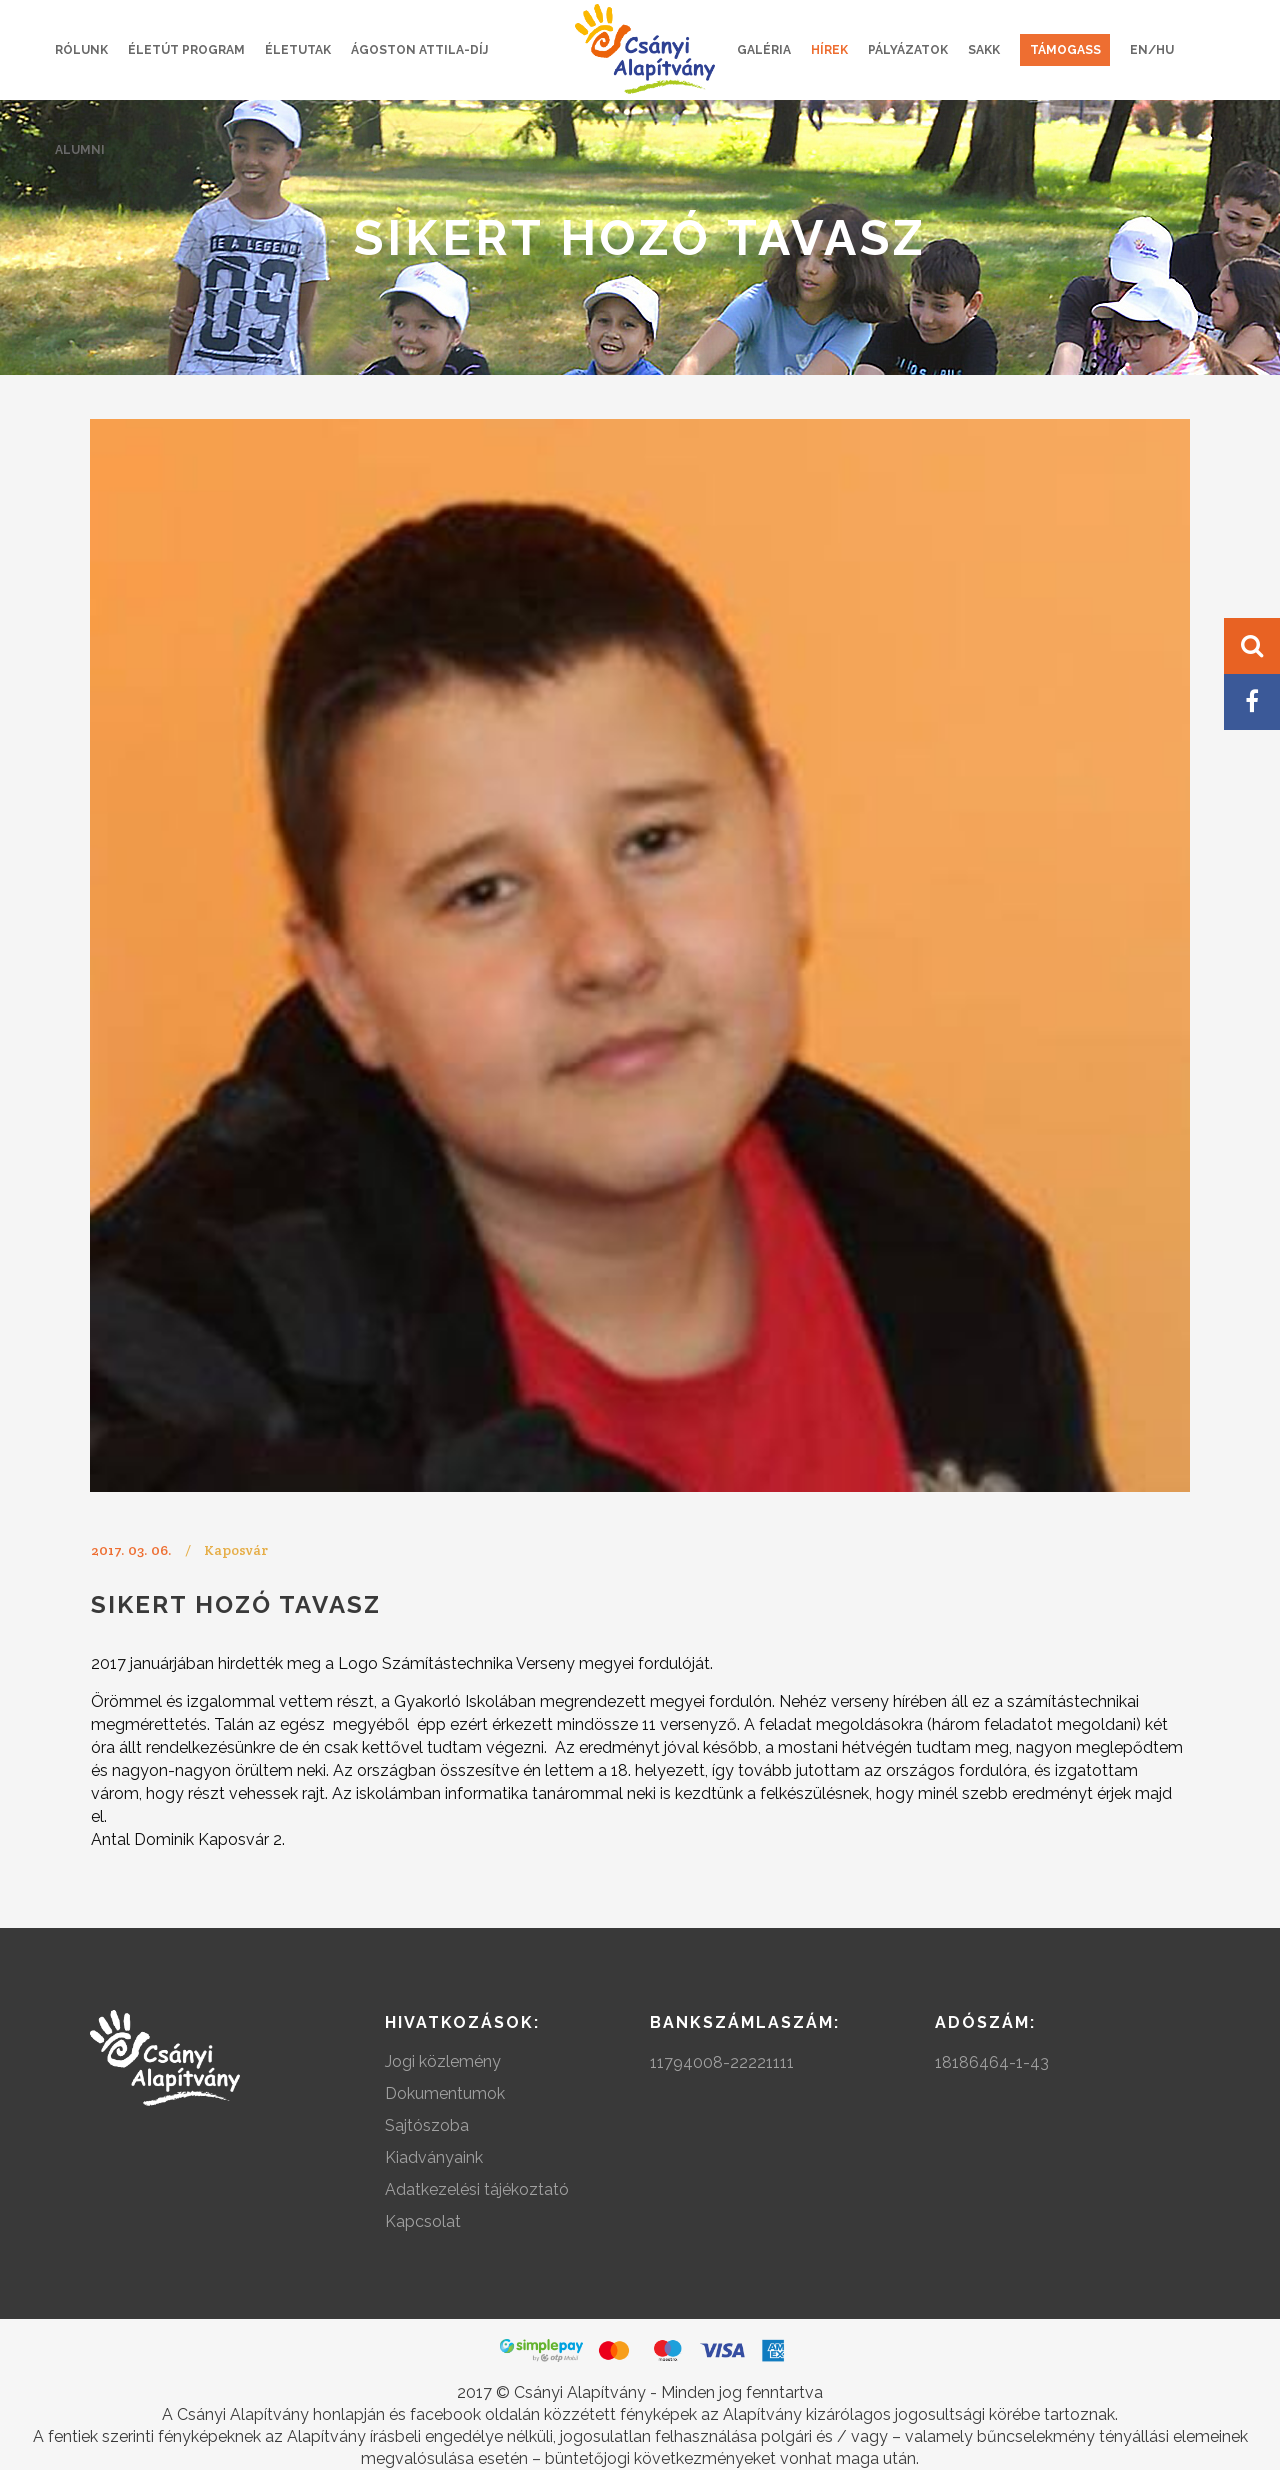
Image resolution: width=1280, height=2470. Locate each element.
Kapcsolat (423, 2221)
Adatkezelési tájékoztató (477, 2189)
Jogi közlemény (443, 2061)
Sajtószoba (427, 2125)
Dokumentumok (445, 2093)
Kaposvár (236, 1550)
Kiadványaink (434, 2157)
